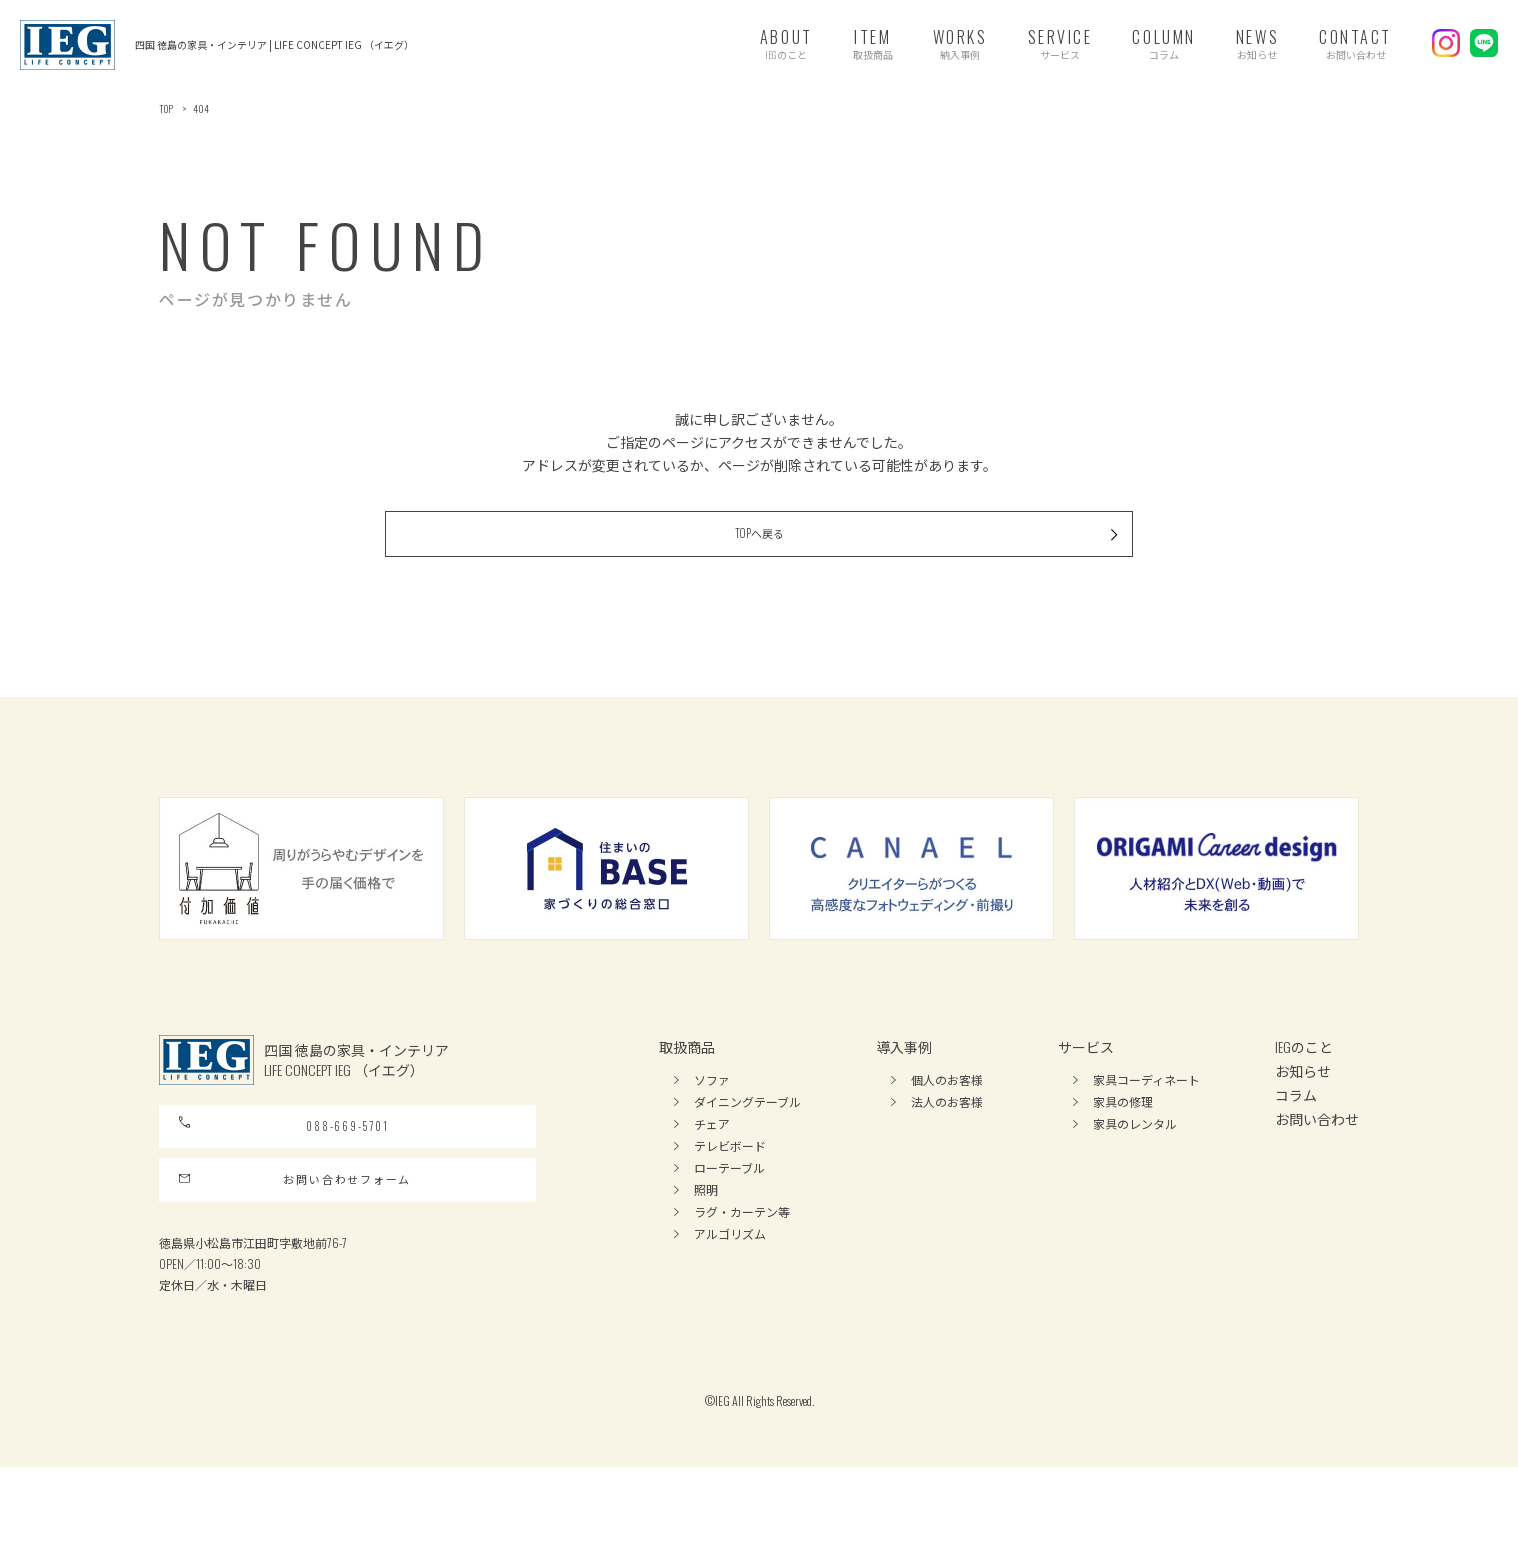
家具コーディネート (1146, 1114)
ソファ (712, 1114)
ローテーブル (729, 1202)
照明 (706, 1224)
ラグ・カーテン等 (742, 1246)
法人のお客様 (947, 1136)
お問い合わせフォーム (295, 1246)
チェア (712, 1158)
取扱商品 (687, 1081)
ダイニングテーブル (747, 1136)
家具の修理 (1123, 1136)
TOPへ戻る (865, 562)
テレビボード (730, 1180)
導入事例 (904, 1081)
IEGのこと (1304, 1081)
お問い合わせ (1317, 1153)
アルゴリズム (730, 1268)
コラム (1296, 1129)
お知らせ (1303, 1105)
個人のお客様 (947, 1114)
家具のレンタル (1135, 1158)
